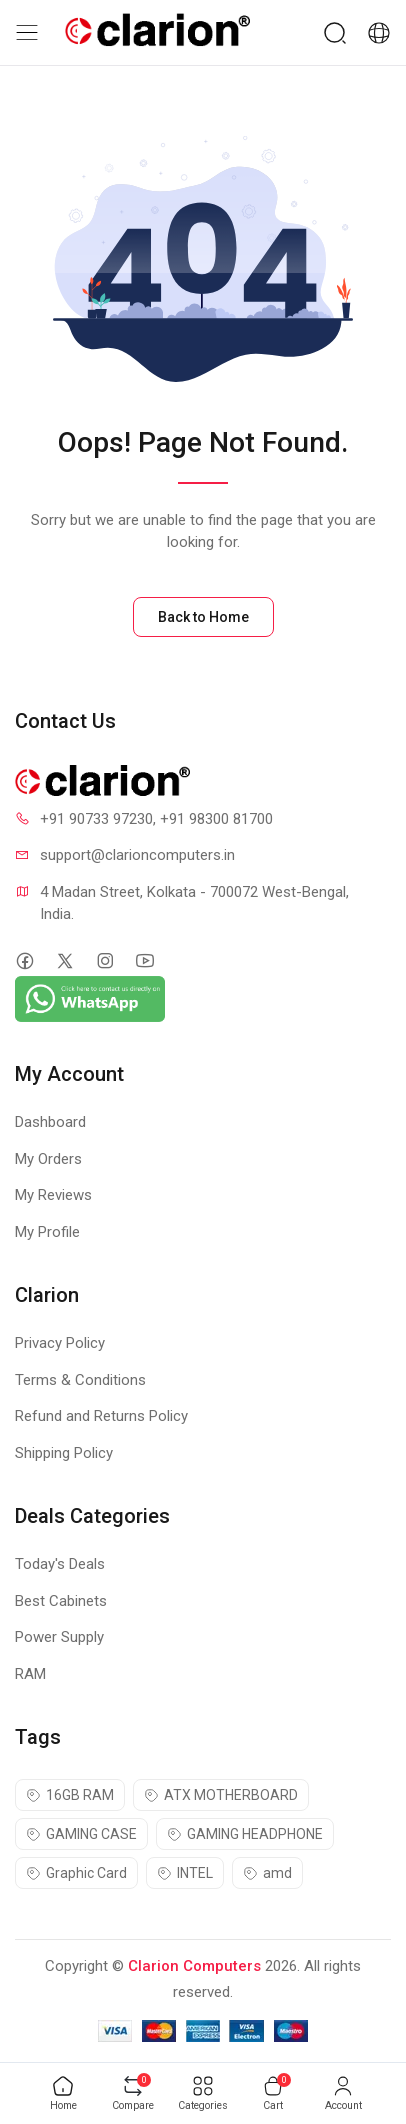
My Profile (47, 1232)
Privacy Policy (60, 1343)
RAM (30, 1674)
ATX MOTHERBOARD (221, 1795)
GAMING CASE (81, 1834)
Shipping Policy (64, 1453)
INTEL (185, 1873)
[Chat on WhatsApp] (90, 998)
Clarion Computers (194, 1966)
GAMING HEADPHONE (245, 1834)
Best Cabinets (61, 1601)
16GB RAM (70, 1795)
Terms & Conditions (80, 1380)
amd (267, 1873)
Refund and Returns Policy (101, 1416)
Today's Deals (60, 1564)
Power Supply (59, 1637)
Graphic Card (76, 1873)
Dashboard (50, 1122)
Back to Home (203, 617)
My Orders (48, 1159)
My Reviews (53, 1195)
